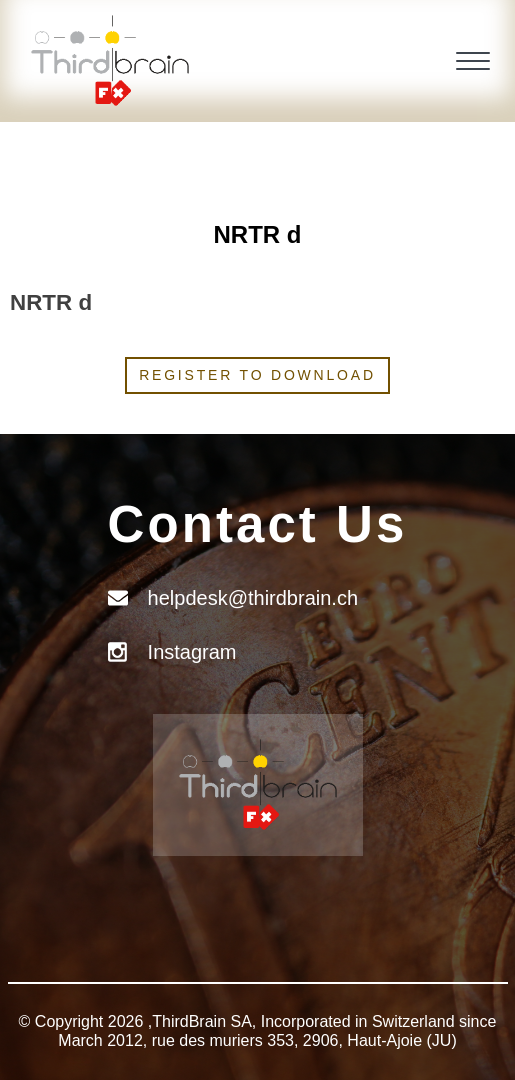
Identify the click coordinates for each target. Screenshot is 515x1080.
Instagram (192, 652)
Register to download (257, 375)
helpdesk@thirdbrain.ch (253, 598)
